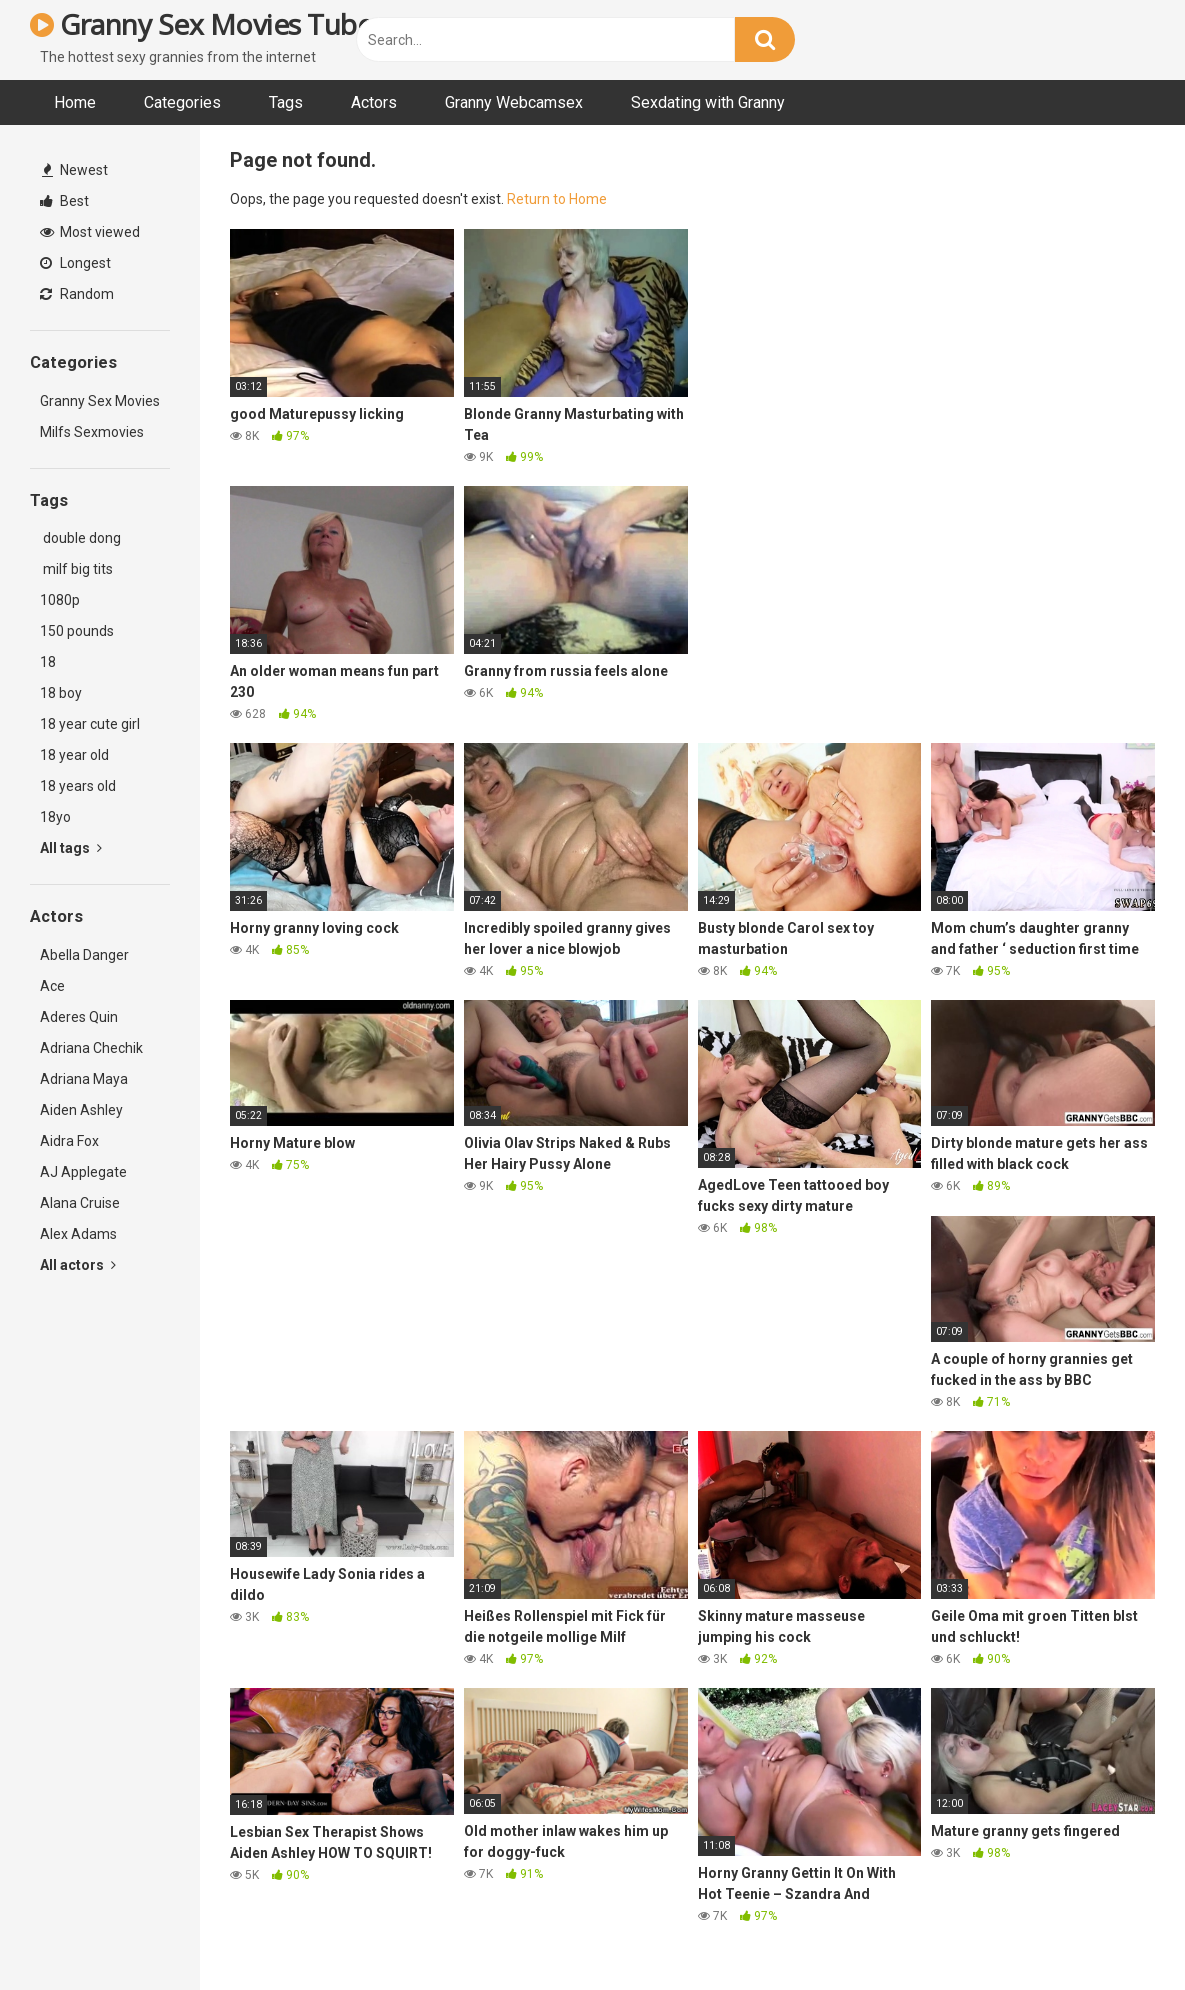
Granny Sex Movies (100, 401)
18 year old (74, 755)
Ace (52, 986)
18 (48, 662)
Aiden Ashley (81, 1110)
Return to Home (557, 199)
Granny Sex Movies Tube (201, 24)
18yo (55, 817)
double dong (80, 538)
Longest (75, 263)
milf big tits (76, 569)
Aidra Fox (69, 1141)
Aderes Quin (79, 1017)
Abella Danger (84, 955)
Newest (75, 170)
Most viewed (90, 232)
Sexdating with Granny (708, 102)
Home (75, 102)
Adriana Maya (84, 1079)
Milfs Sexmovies (92, 432)
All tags (71, 848)
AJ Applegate (83, 1172)
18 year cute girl (90, 724)
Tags (286, 102)
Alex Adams (78, 1234)
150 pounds (77, 631)
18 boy (61, 693)
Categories (182, 102)
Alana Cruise (80, 1203)
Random (77, 294)
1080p (60, 600)
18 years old (78, 786)
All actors (78, 1265)
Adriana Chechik (91, 1048)
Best (64, 201)
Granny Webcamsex (514, 102)
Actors (374, 102)
